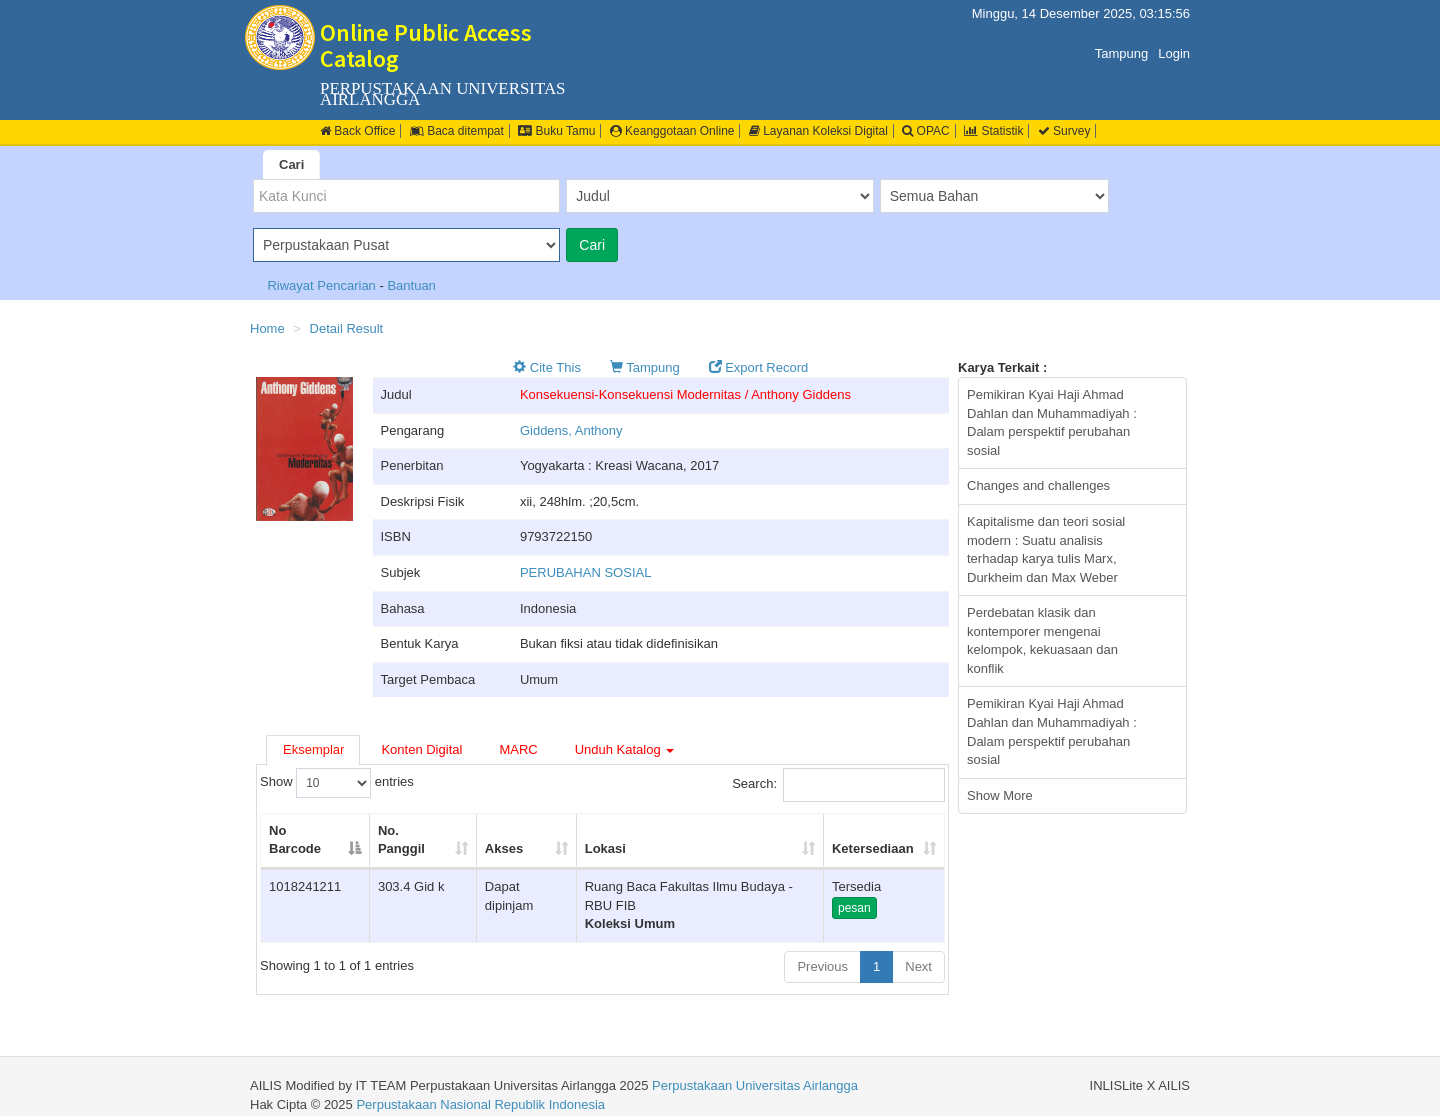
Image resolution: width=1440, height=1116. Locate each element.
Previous (822, 966)
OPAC (925, 131)
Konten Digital (421, 749)
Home (267, 328)
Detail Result (347, 328)
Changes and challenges (1038, 485)
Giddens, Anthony (571, 430)
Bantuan (411, 285)
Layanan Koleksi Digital (818, 131)
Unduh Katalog (625, 749)
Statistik (993, 131)
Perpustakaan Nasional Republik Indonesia (480, 1104)
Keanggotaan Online (672, 131)
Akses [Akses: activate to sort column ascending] (504, 848)
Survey (1064, 131)
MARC (518, 749)
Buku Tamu (556, 131)
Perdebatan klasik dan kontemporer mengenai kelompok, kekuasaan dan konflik (1042, 640)
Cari (291, 164)
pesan (854, 908)
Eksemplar (313, 749)
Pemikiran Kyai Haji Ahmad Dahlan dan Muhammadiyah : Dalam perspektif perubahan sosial (1052, 422)
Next (918, 966)
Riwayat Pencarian (323, 285)
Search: (838, 785)
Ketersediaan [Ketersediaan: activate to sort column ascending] (873, 848)
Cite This (547, 367)
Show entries (337, 783)
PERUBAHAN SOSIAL (586, 572)
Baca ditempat (457, 131)
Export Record (759, 367)
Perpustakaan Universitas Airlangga (755, 1085)
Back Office (357, 131)
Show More (1000, 795)
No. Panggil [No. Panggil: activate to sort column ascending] (401, 840)
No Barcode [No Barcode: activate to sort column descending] (295, 840)
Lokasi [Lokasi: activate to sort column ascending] (605, 848)
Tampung (1121, 53)
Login (1174, 53)
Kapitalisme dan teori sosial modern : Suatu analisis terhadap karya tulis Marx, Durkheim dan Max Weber (1046, 549)
